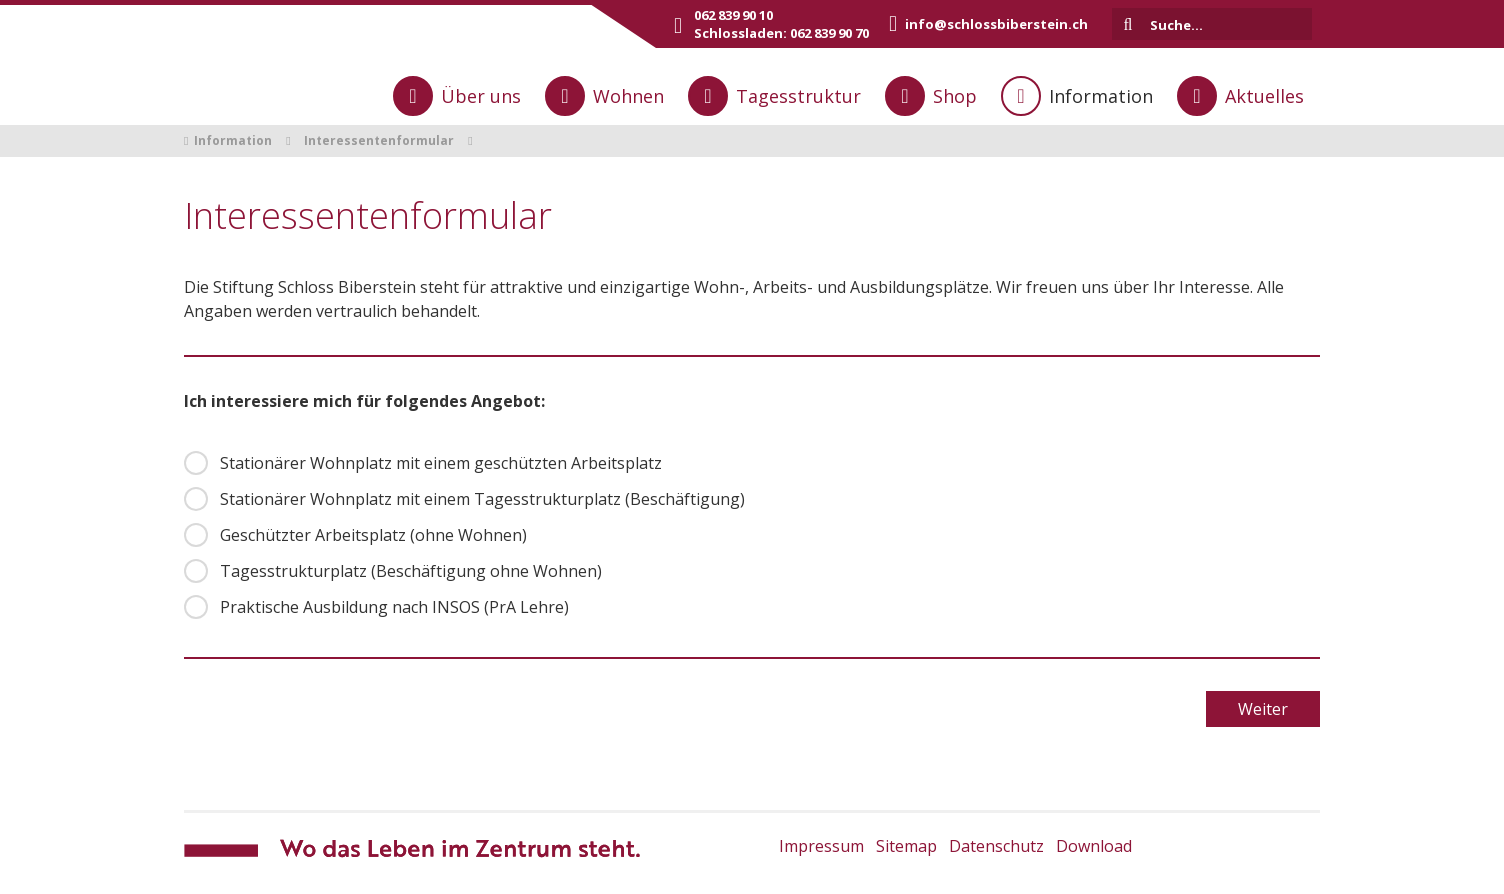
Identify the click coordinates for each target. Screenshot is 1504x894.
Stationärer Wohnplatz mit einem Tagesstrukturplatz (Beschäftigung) (482, 499)
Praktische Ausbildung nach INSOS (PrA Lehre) (394, 607)
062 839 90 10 (733, 15)
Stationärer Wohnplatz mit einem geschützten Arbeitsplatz (441, 463)
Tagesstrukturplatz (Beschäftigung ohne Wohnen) (411, 571)
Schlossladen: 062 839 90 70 (781, 33)
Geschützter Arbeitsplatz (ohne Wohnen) (373, 535)
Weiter (1263, 709)
